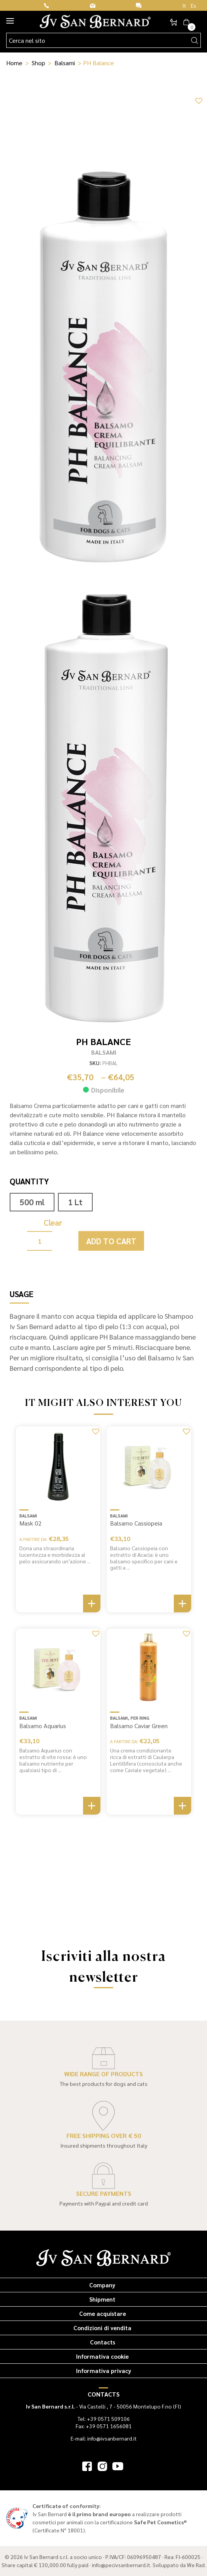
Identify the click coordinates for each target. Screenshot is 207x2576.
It (184, 5)
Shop (38, 63)
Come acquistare (102, 2313)
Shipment (102, 2299)
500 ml (32, 1202)
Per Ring (140, 1718)
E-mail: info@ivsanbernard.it (104, 2438)
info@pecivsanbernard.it (121, 2564)
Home (14, 63)
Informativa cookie (102, 2356)
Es (193, 5)
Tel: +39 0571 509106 (104, 2418)
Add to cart (111, 1241)
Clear (53, 1222)
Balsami (64, 63)
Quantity (29, 1181)
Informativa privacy (103, 2370)
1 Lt (75, 1202)
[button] (197, 99)
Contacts (102, 2342)
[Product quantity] (39, 1241)
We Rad (196, 2564)
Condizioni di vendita (102, 2327)
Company (102, 2284)
